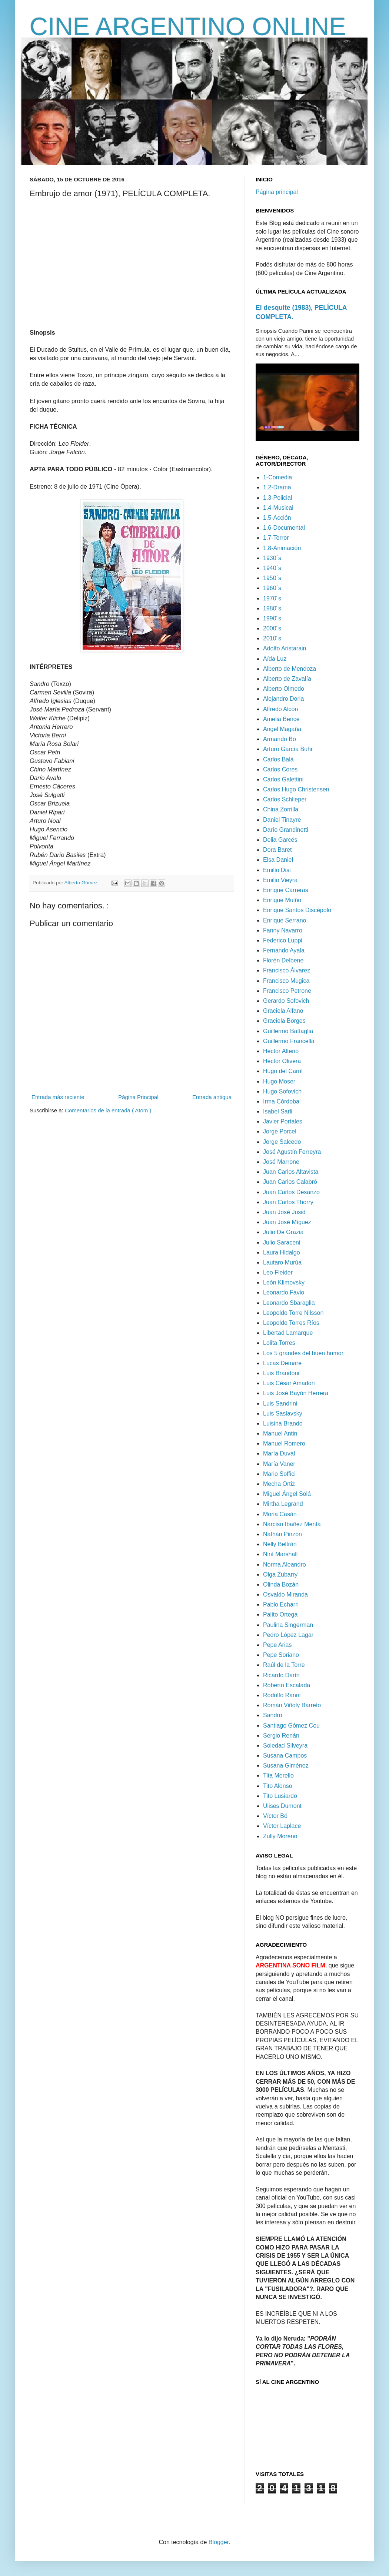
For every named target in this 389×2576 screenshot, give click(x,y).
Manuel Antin (280, 1433)
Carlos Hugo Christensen (296, 789)
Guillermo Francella (289, 1041)
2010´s (272, 638)
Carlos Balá (278, 759)
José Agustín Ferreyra (292, 1152)
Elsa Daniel (278, 860)
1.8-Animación (282, 548)
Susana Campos (285, 1755)
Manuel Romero (284, 1443)
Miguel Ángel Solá (287, 1494)
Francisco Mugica (286, 981)
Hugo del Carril (283, 1071)
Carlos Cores (280, 769)
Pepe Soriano (281, 1655)
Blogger (219, 2542)
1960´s (272, 588)
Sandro (272, 1715)
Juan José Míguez (287, 1222)
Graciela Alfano (283, 1011)
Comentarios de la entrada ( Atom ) (108, 1110)
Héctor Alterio (281, 1051)
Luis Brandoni (281, 1373)
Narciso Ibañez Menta (292, 1524)
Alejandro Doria (283, 699)
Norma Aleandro (284, 1564)
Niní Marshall (280, 1554)
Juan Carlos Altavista (290, 1172)
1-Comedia (277, 477)
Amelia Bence (281, 719)
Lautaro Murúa (282, 1262)
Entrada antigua (212, 1097)
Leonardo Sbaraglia (289, 1303)
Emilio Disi (277, 870)
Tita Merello (278, 1775)
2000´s (272, 628)
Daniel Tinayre (282, 820)
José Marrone (281, 1162)
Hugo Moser (279, 1081)
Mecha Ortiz (279, 1484)
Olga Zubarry (280, 1574)
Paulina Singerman (288, 1625)
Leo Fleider (278, 1272)
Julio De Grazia (283, 1232)
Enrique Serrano (284, 920)
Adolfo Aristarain (284, 648)
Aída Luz (274, 659)
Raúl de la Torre (284, 1665)
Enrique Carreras (285, 890)
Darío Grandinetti (285, 830)
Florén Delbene (283, 960)
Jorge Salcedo (282, 1142)
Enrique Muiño (282, 900)
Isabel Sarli (277, 1111)
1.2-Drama (277, 487)
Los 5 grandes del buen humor (303, 1353)
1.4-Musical (278, 508)
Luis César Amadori (289, 1383)
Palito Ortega (280, 1614)
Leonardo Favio (283, 1292)
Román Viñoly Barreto (292, 1705)
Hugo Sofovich (282, 1091)
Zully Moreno (280, 1836)
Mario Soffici (279, 1474)
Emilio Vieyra (280, 880)
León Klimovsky (284, 1282)
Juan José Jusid (284, 1212)
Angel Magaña (282, 729)
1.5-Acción (277, 518)
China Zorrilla (280, 809)
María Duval (279, 1453)
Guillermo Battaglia (288, 1031)
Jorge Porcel (279, 1131)
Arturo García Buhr (288, 749)
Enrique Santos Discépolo (297, 910)
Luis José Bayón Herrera (295, 1393)
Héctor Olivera (282, 1061)
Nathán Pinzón (282, 1534)
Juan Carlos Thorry (288, 1202)
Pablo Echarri (281, 1604)
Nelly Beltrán (280, 1544)
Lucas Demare (282, 1363)
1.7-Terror (276, 538)
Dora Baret (277, 850)
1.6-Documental (284, 528)
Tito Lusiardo (280, 1796)
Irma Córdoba (281, 1101)
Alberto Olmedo (283, 689)
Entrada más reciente (57, 1097)
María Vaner (279, 1464)
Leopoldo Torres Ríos (291, 1323)
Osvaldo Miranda (285, 1594)
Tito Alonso (277, 1786)
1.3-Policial (277, 498)
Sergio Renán (281, 1735)
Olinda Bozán (281, 1584)
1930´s (272, 558)
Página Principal (138, 1097)
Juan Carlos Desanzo (291, 1192)
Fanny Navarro (282, 930)
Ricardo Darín (281, 1675)
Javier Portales (282, 1121)
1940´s (272, 568)
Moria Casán (280, 1514)
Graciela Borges (284, 1021)
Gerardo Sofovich (286, 1001)
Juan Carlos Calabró (290, 1182)
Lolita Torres (279, 1343)
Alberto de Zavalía (287, 679)
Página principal (277, 192)
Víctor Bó (275, 1816)
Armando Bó (279, 739)
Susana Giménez (286, 1765)
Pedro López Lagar (288, 1635)
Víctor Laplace (282, 1826)
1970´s (272, 598)
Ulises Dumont (282, 1806)
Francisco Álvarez (286, 970)
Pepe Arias (277, 1645)
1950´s (272, 578)
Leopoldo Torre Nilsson (293, 1313)
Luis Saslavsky (282, 1413)
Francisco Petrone (287, 991)
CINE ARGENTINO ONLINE (188, 26)
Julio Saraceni (281, 1242)
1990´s (272, 618)
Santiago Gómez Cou (291, 1725)
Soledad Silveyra (285, 1745)
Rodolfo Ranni (281, 1695)
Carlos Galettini (283, 779)
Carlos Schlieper (284, 799)
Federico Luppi (282, 940)
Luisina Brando (283, 1423)
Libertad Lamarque (288, 1333)
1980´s (272, 608)
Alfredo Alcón (280, 709)
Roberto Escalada (286, 1685)
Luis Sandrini (280, 1403)
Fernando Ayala (284, 950)
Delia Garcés (280, 840)
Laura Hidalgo (281, 1252)
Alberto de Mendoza (289, 669)
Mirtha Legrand (283, 1504)
